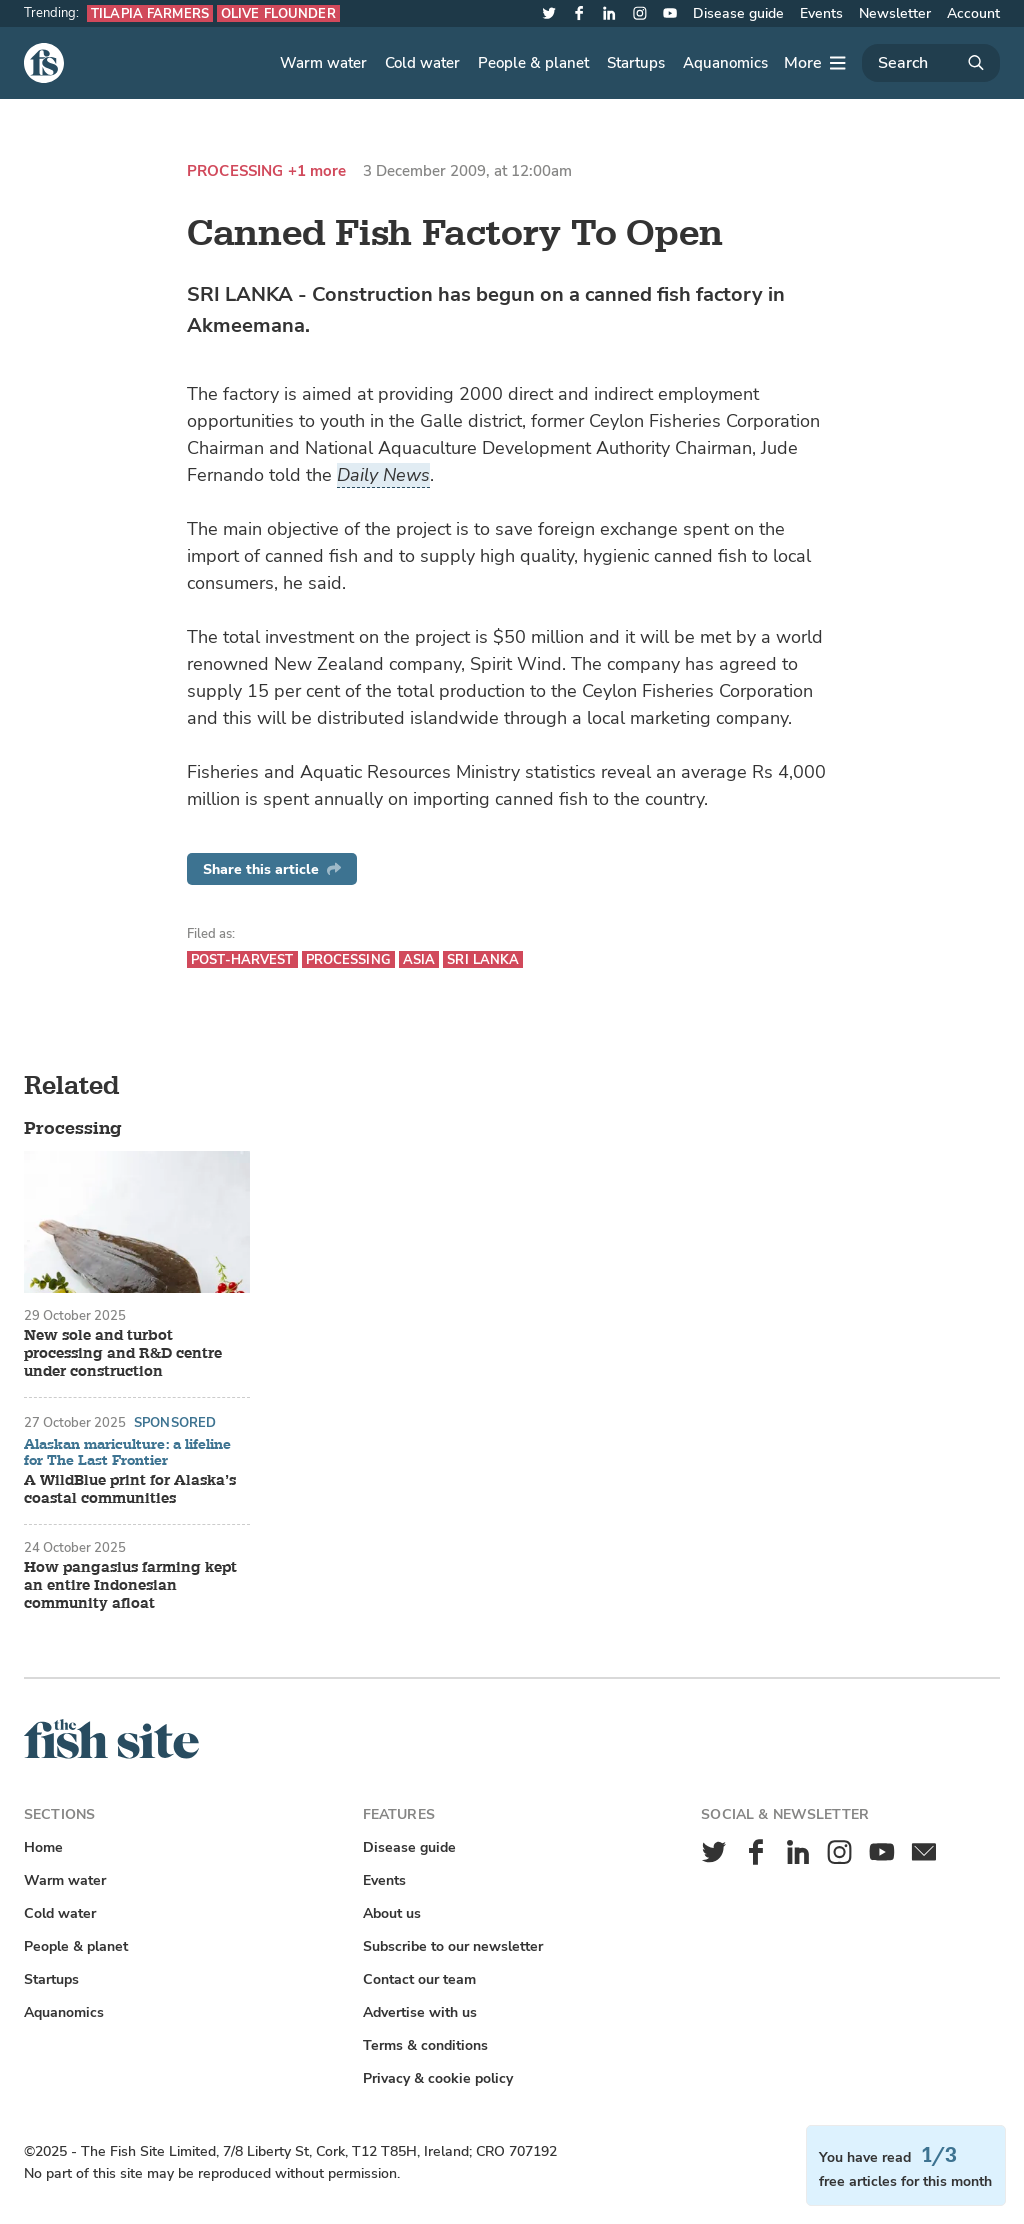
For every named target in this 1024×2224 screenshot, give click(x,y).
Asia (419, 959)
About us (392, 1913)
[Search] (931, 63)
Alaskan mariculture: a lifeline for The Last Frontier (127, 1452)
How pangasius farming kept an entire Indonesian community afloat (130, 1586)
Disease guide (738, 13)
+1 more (317, 171)
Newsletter (895, 13)
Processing (235, 171)
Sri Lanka (483, 959)
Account (973, 13)
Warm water (323, 63)
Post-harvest (242, 959)
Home (43, 1847)
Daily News (383, 475)
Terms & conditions (425, 2045)
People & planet (533, 63)
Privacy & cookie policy (438, 2078)
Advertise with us (420, 2012)
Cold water (422, 63)
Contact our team (419, 1979)
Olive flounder (278, 13)
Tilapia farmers (150, 13)
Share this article (272, 869)
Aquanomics (725, 63)
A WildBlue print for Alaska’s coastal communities (130, 1490)
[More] (815, 63)
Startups (636, 63)
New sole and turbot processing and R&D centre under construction (123, 1354)
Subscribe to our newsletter (453, 1946)
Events (821, 13)
